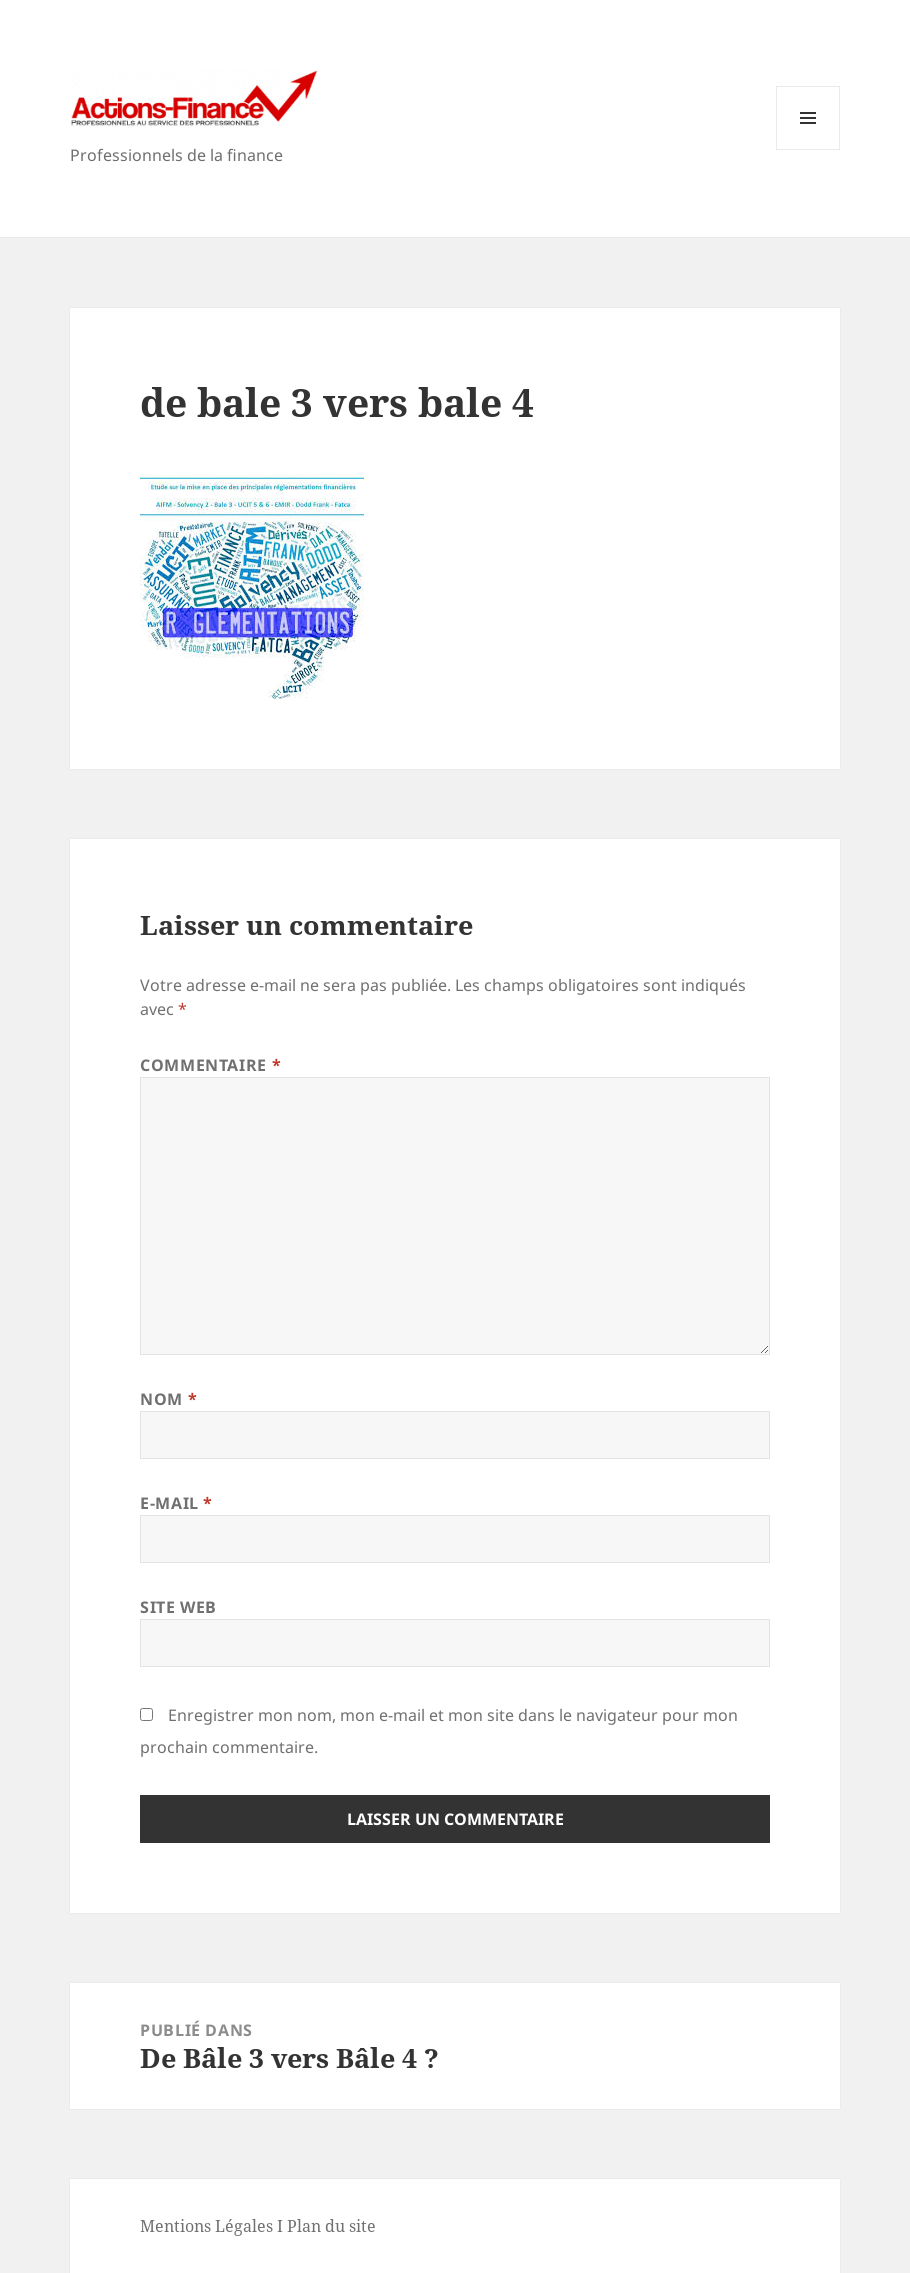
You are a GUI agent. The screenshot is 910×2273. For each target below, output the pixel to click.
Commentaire (210, 1065)
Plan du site (331, 2226)
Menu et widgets (808, 149)
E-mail (176, 1503)
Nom (168, 1399)
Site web (178, 1607)
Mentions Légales (206, 2226)
